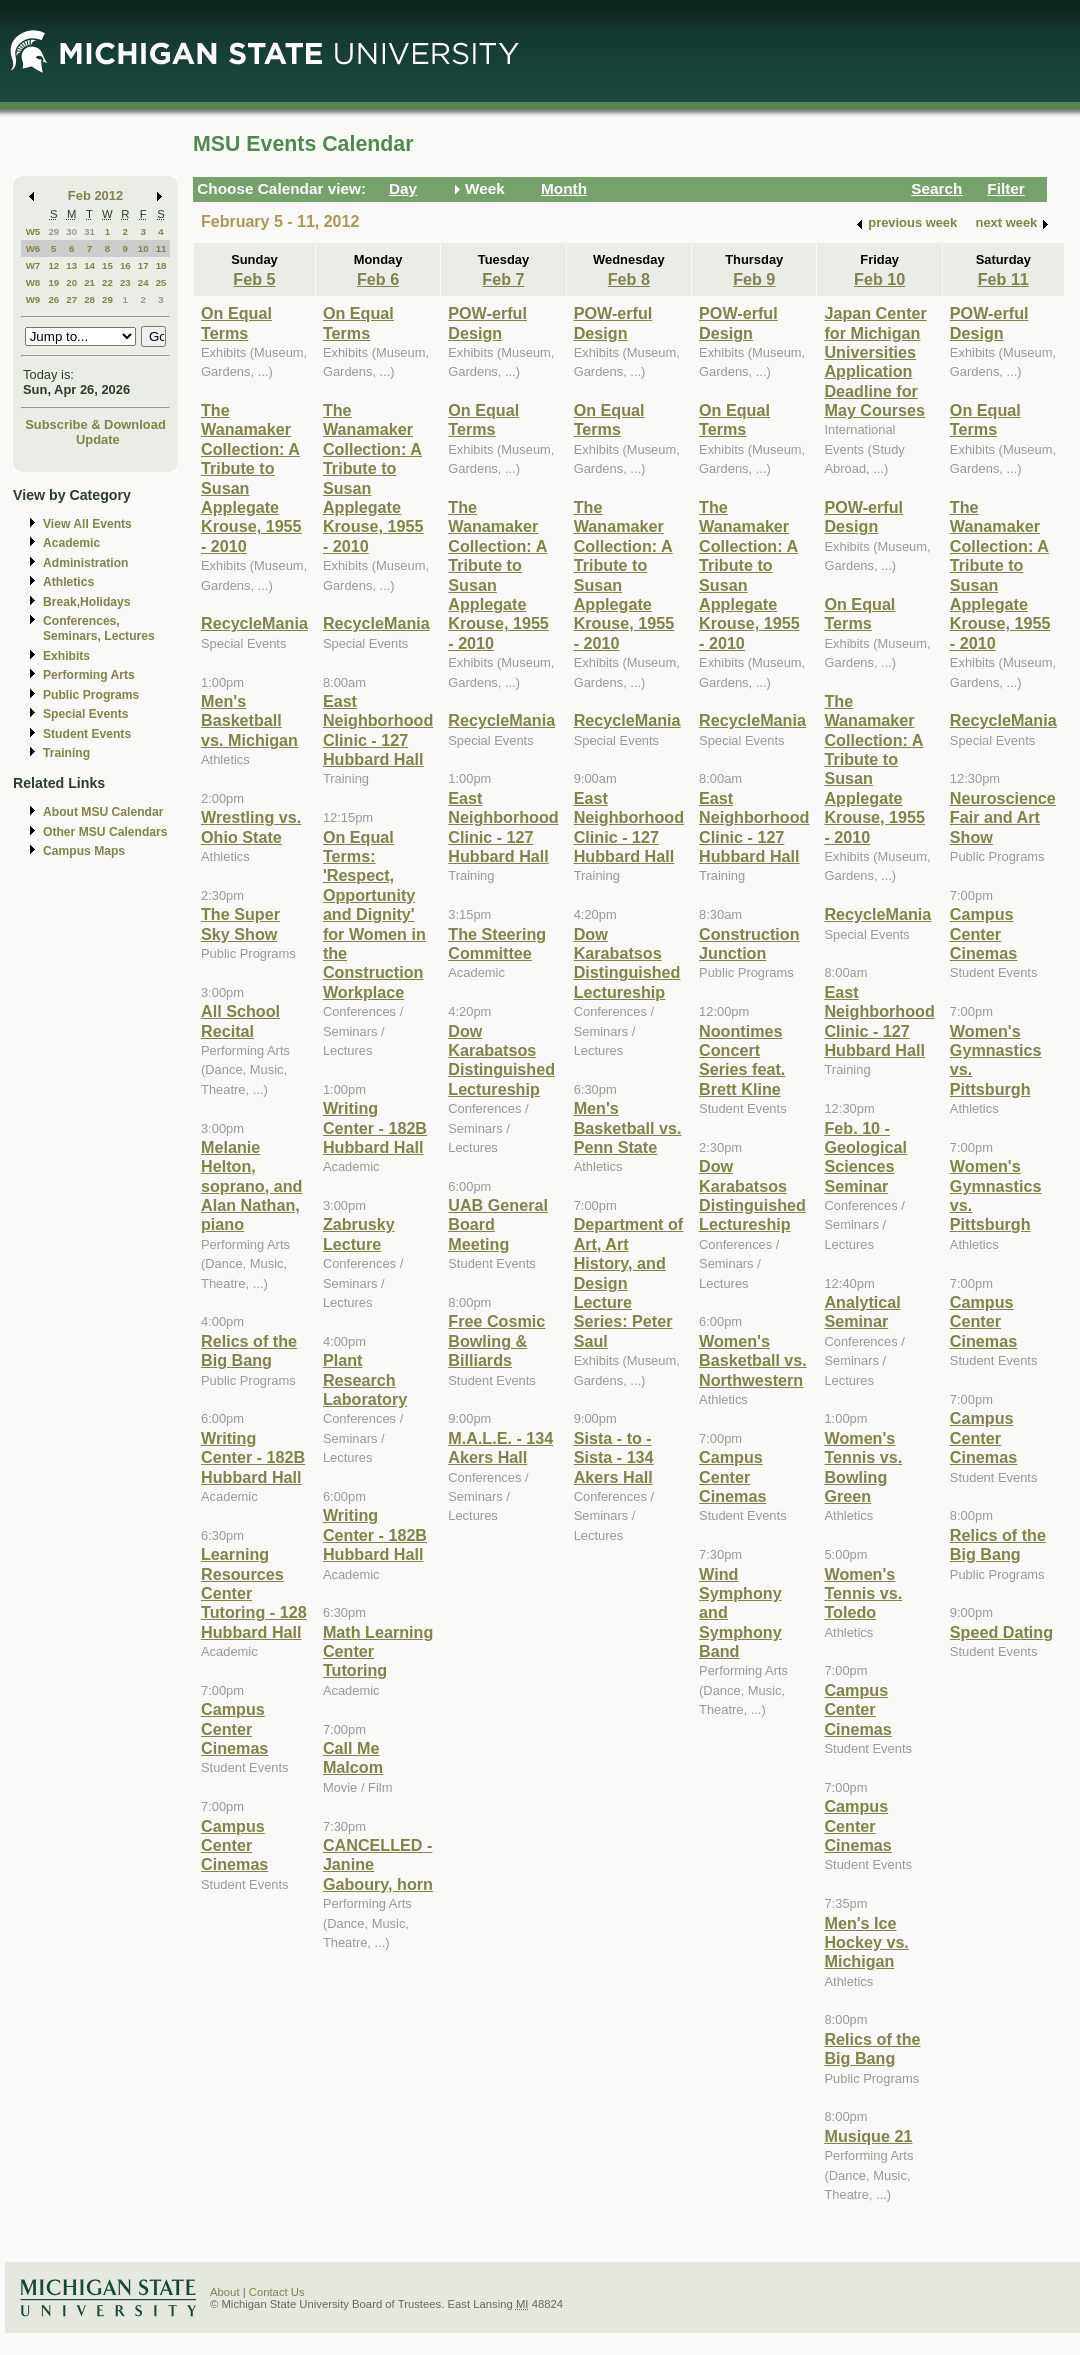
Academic (71, 543)
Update (98, 439)
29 (53, 231)
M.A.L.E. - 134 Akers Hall (500, 1447)
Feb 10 (879, 279)
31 (89, 231)
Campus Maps (84, 851)
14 (89, 265)
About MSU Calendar (103, 812)
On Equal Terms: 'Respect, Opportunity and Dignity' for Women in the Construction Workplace (374, 914)
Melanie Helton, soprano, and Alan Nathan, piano (251, 1186)
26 (53, 299)
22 (107, 282)
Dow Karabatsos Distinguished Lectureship (501, 1060)
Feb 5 (254, 279)
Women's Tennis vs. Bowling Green (863, 1467)
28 (89, 299)
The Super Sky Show (240, 923)
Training (66, 753)
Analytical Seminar (862, 1311)
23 (125, 282)
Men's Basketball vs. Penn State (628, 1127)
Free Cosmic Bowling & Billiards (496, 1340)
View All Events (87, 524)
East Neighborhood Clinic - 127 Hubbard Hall (378, 730)
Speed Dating (1001, 1632)
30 (71, 231)
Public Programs (91, 695)
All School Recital (240, 1020)
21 (89, 282)
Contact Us (277, 2292)
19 (53, 282)
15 (107, 265)
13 (71, 265)
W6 (33, 248)
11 (161, 248)
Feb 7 (503, 279)
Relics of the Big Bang (249, 1350)
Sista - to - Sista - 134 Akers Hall (614, 1457)
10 (143, 248)
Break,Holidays (87, 602)
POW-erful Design (487, 322)
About (225, 2292)
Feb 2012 (95, 195)
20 (71, 282)
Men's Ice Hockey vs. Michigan (866, 1942)
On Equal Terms (236, 322)
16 (125, 265)
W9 (33, 299)
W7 (33, 265)
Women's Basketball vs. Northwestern (753, 1360)
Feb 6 (378, 279)
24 (143, 282)
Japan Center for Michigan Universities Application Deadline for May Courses (875, 361)
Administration (85, 563)
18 (161, 265)
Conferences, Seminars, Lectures (99, 628)
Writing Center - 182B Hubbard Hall (253, 1457)
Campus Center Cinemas (234, 1728)
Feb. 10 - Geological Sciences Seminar (865, 1157)
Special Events (85, 714)
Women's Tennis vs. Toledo (863, 1593)
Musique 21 (868, 2136)
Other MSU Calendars (105, 832)
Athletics (68, 582)
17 (143, 265)
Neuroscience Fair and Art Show (1003, 817)
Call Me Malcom (353, 1757)
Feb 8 (629, 279)
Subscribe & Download (95, 424)
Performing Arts (89, 675)
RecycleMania (254, 623)
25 (161, 282)
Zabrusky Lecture (359, 1233)
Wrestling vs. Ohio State (251, 826)
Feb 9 (754, 279)
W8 (33, 282)
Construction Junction (749, 943)
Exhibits (66, 656)
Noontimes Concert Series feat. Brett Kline (742, 1060)
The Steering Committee (497, 943)
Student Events (87, 734)
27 (71, 299)
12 (53, 265)
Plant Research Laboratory (365, 1379)
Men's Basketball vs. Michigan (249, 720)
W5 (33, 231)
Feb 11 (1003, 279)
